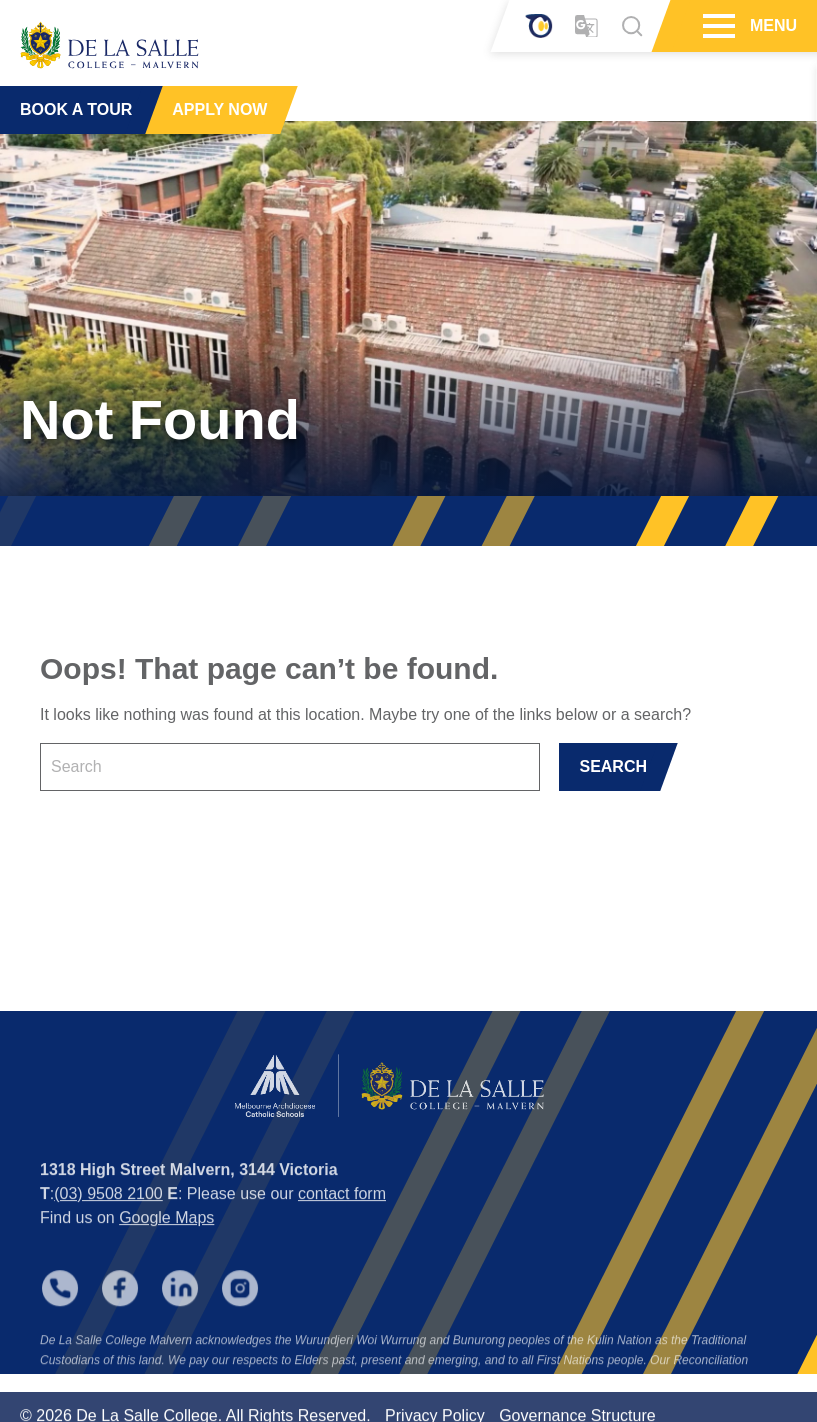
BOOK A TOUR (76, 109)
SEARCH (613, 766)
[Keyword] (290, 767)
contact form (342, 1214)
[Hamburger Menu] (716, 26)
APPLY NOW (219, 109)
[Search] (632, 26)
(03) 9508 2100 (108, 1214)
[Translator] (586, 26)
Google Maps (166, 1238)
